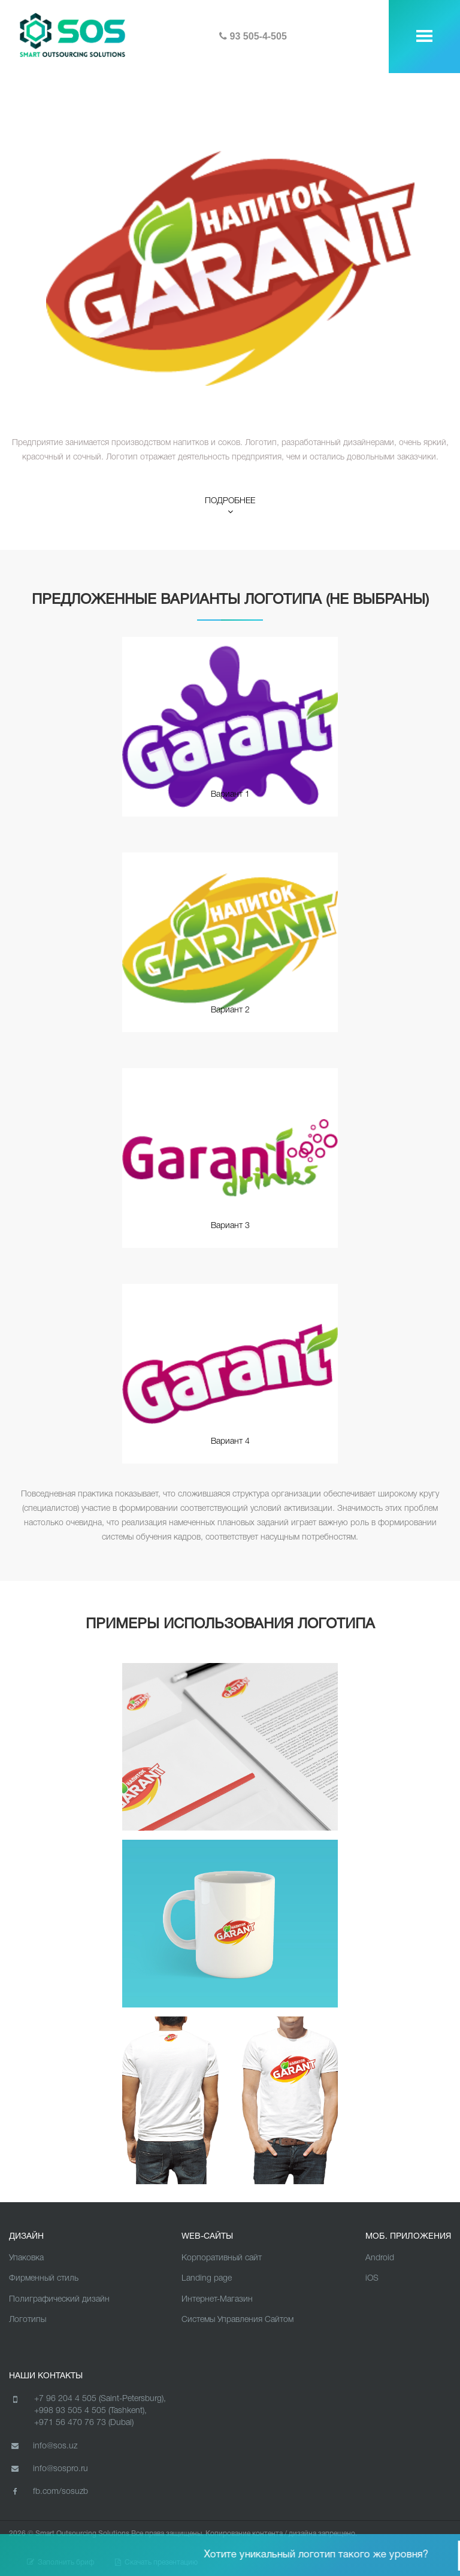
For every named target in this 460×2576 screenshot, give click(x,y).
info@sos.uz (43, 2446)
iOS (372, 2278)
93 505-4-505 (253, 36)
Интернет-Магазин (217, 2299)
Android (379, 2258)
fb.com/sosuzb (48, 2492)
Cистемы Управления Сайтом (237, 2320)
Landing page (206, 2278)
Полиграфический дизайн (59, 2299)
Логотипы (27, 2320)
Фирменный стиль (43, 2278)
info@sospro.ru (48, 2469)
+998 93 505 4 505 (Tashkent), (90, 2411)
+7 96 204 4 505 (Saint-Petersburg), (100, 2399)
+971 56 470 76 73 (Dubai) (84, 2423)
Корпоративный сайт (221, 2258)
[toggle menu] (424, 36)
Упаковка (26, 2258)
